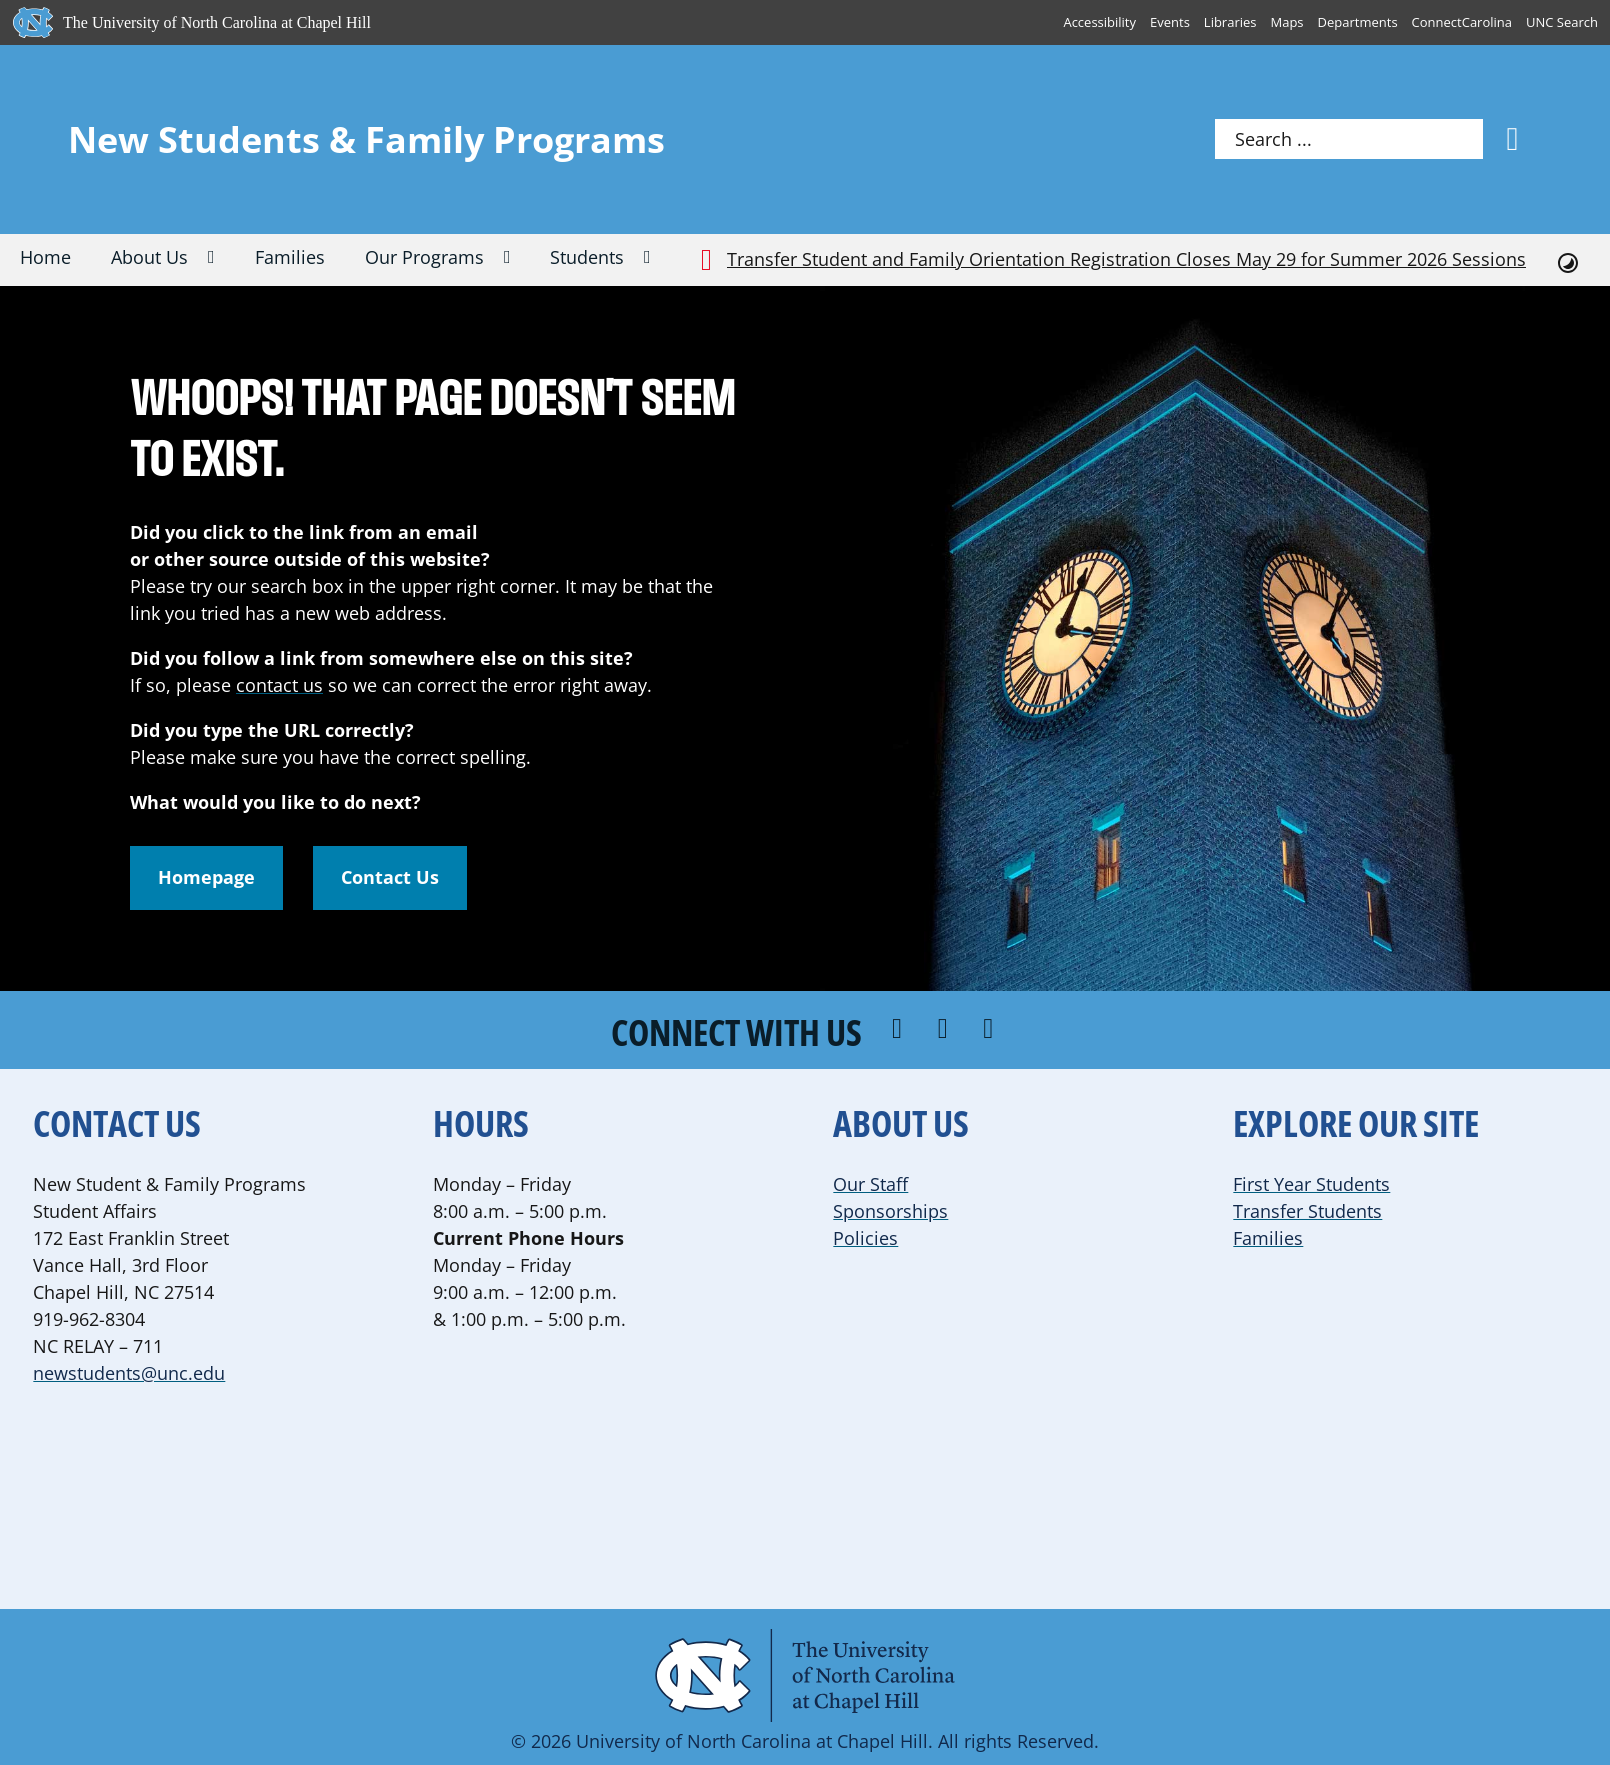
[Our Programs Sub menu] (517, 259)
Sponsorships (890, 1211)
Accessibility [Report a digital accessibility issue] (1099, 22)
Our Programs (424, 257)
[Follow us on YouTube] (991, 1030)
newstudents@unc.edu (129, 1373)
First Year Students (1311, 1184)
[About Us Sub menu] (221, 259)
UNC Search (1562, 22)
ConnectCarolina (1462, 22)
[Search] (1513, 139)
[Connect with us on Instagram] (946, 1030)
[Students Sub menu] (657, 259)
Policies (865, 1238)
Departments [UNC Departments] (1358, 22)
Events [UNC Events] (1170, 22)
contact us (279, 685)
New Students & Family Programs (366, 139)
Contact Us (390, 877)
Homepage (206, 877)
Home (45, 257)
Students (587, 257)
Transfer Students (1307, 1211)
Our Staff (870, 1184)
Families (290, 257)
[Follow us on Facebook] (900, 1030)
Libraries (1230, 22)
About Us (149, 257)
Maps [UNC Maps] (1287, 22)
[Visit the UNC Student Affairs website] (805, 1675)
